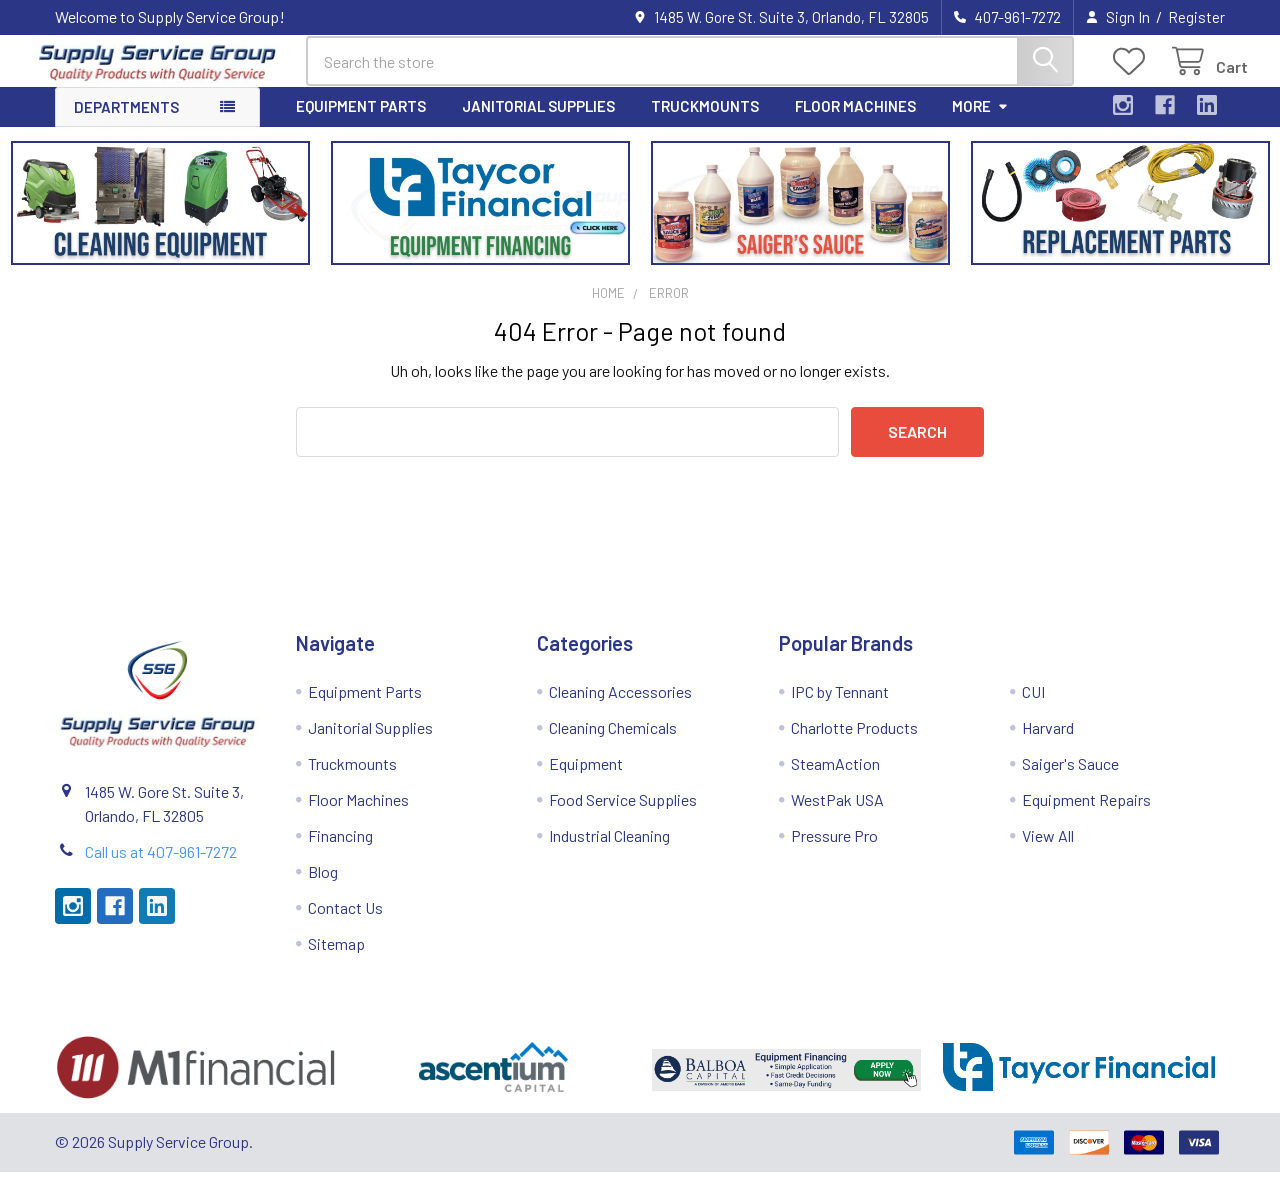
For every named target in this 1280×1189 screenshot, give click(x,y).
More (980, 123)
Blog (323, 888)
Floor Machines (855, 123)
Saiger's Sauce (1070, 780)
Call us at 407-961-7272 (161, 868)
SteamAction (835, 780)
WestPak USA (837, 816)
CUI (1033, 708)
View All (1048, 852)
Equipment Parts (361, 123)
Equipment (586, 780)
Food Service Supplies (623, 816)
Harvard (1048, 744)
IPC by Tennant (840, 708)
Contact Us (345, 924)
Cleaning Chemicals (613, 744)
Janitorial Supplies (538, 123)
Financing (340, 852)
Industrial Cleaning (609, 852)
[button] (160, 220)
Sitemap (336, 960)
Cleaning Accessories (620, 708)
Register (1196, 17)
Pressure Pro (834, 852)
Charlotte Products (854, 744)
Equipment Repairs (1086, 816)
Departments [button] (126, 124)
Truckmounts (705, 123)
